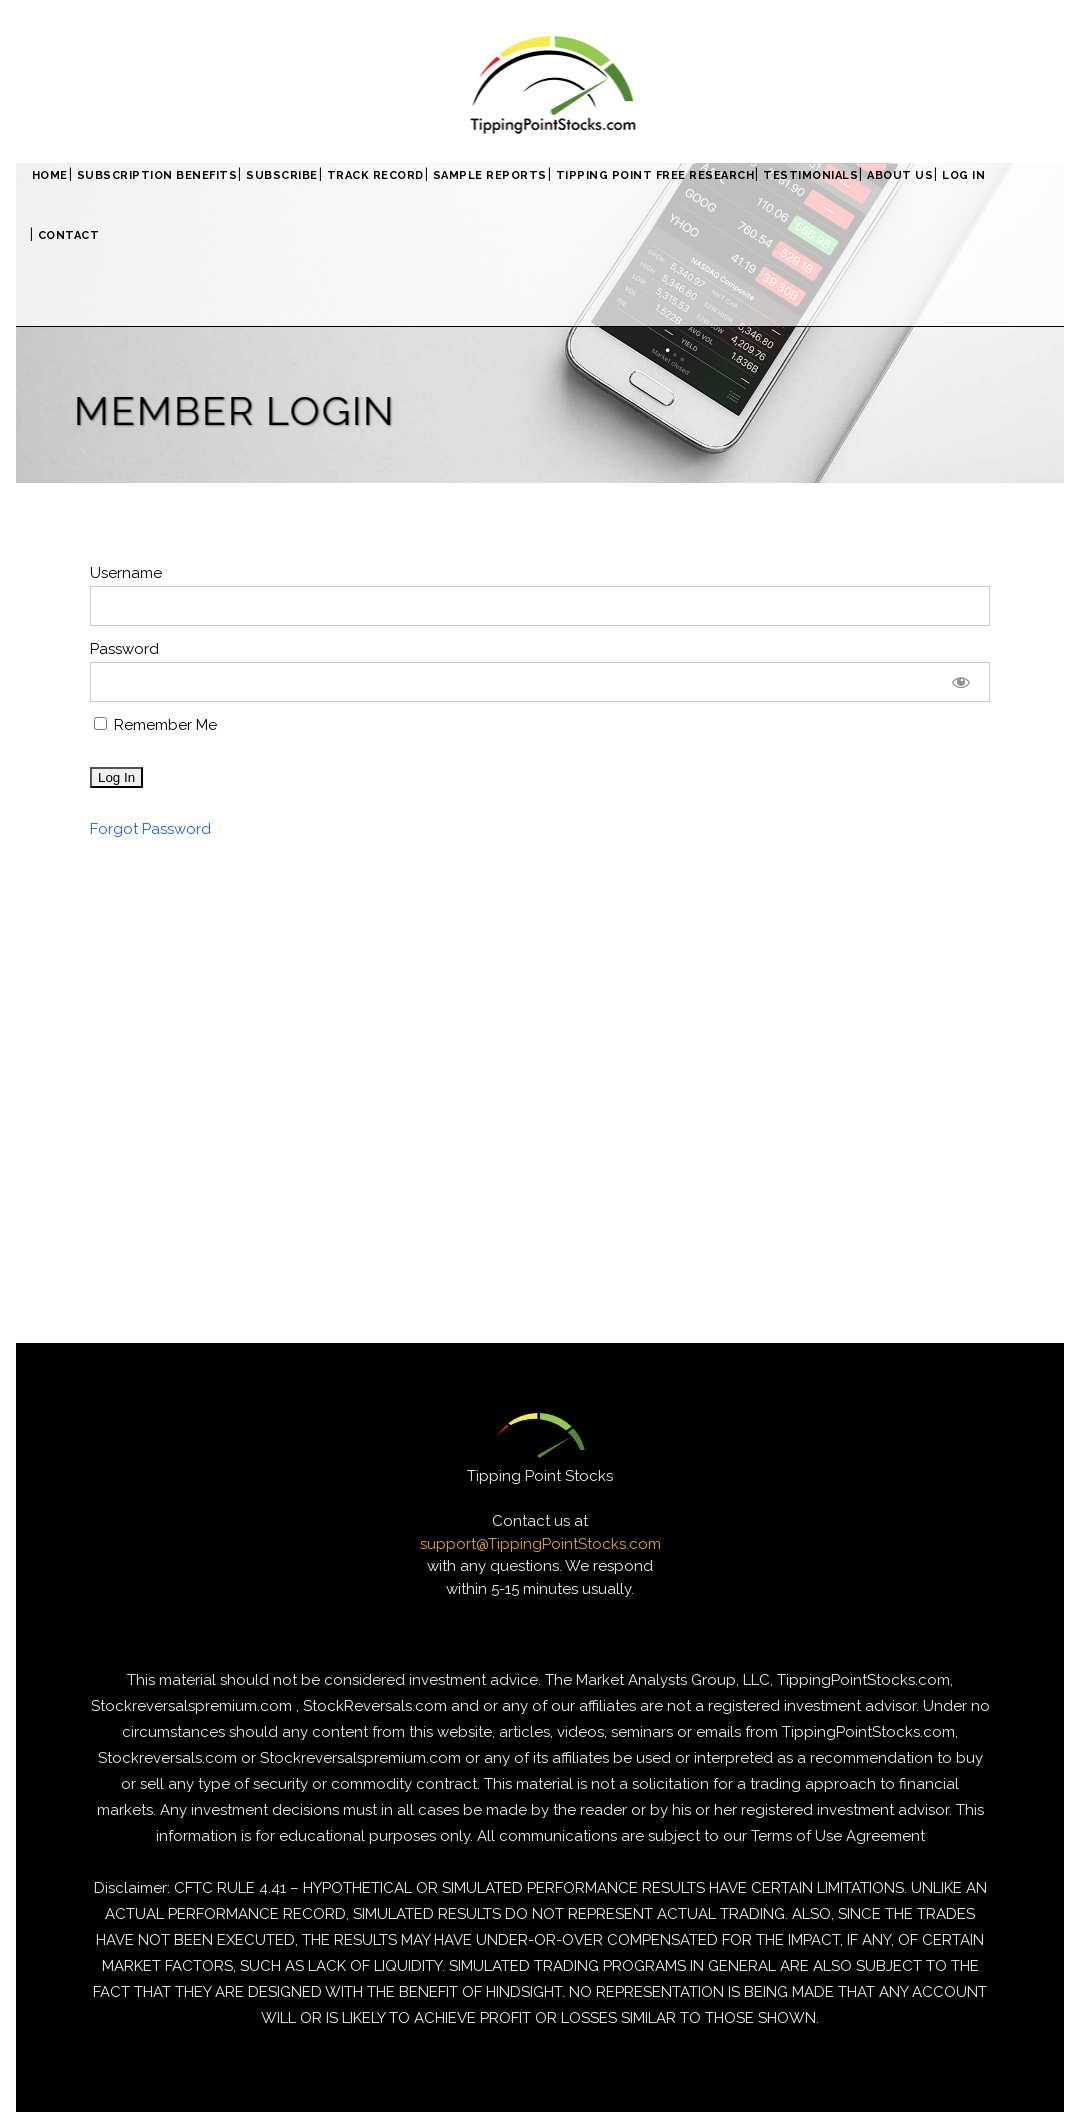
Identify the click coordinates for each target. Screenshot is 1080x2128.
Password (124, 649)
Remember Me (155, 725)
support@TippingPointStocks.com (540, 1544)
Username (126, 573)
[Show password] (961, 682)
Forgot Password (150, 829)
